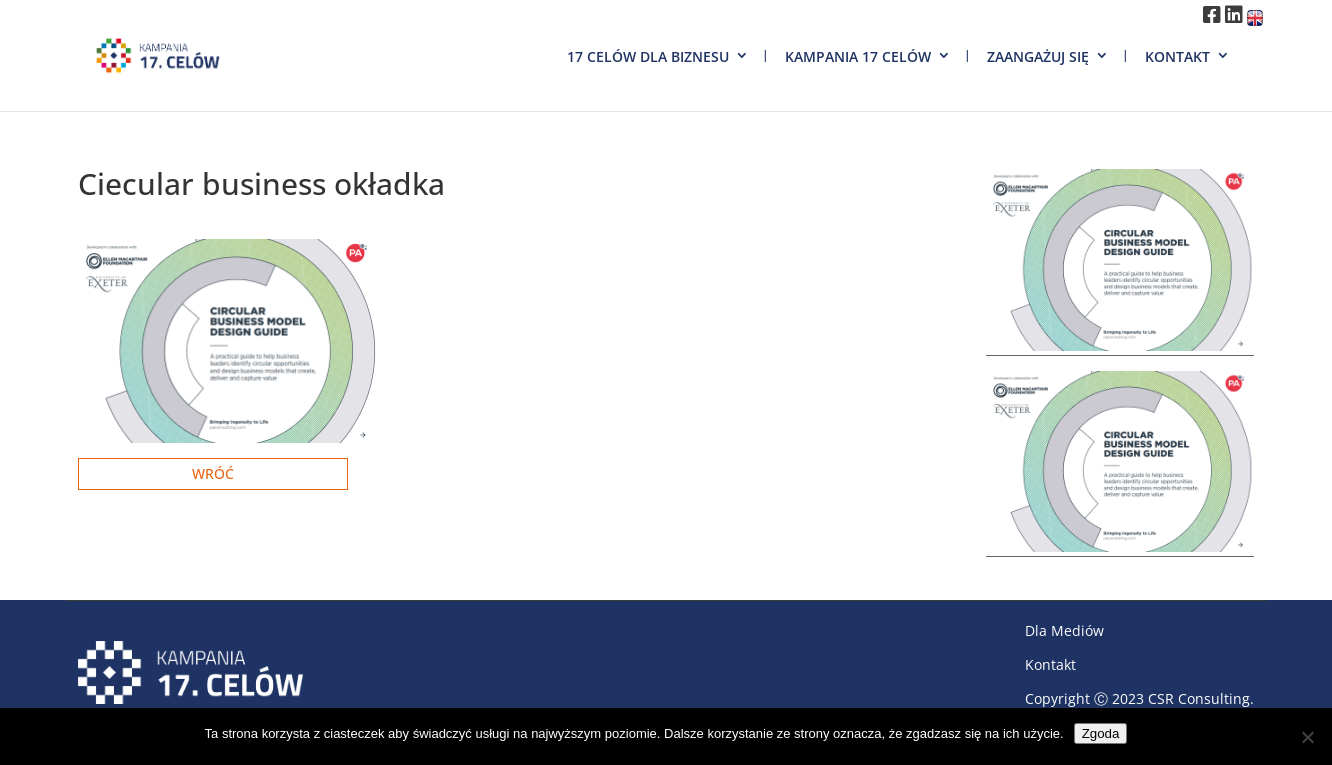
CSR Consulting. (1201, 698)
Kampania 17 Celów (858, 56)
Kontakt (1177, 56)
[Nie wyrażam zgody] (1307, 737)
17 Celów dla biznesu (648, 56)
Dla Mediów (1064, 630)
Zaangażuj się (1038, 56)
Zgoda (1101, 733)
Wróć (213, 473)
